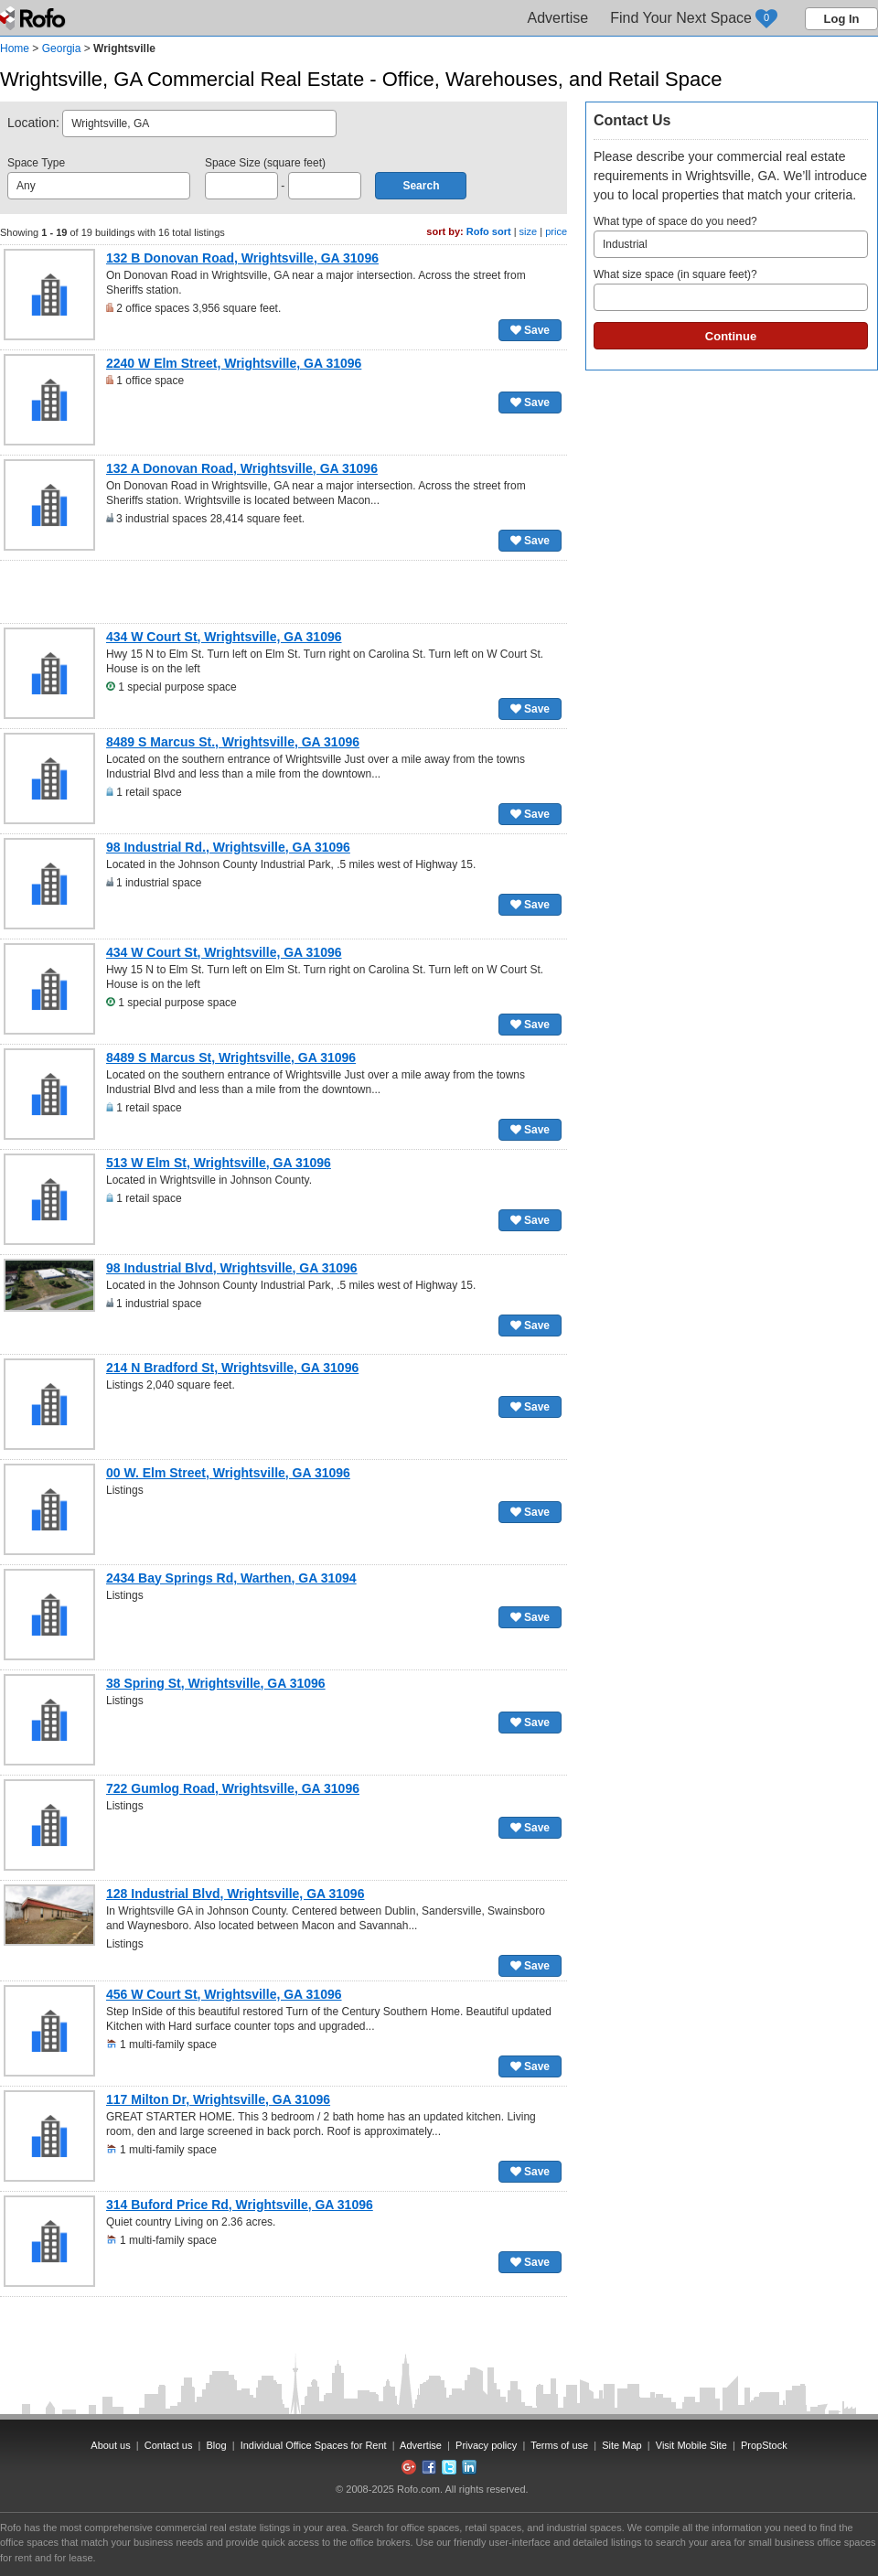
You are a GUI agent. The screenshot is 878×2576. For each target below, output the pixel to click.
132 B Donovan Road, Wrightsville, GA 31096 (242, 258)
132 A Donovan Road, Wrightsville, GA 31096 (242, 468)
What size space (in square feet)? (731, 289)
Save (530, 330)
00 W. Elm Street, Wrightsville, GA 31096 (228, 1472)
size (528, 231)
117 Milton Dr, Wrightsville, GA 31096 (218, 2099)
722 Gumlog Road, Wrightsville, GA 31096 (232, 1788)
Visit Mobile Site (691, 2445)
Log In (842, 19)
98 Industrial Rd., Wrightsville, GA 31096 (228, 847)
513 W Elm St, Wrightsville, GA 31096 (218, 1162)
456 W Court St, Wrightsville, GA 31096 (224, 1994)
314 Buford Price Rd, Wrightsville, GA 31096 (239, 2204)
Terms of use (559, 2445)
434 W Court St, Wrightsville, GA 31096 (224, 636)
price (556, 231)
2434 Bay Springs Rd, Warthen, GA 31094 (231, 1578)
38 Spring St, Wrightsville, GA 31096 (216, 1683)
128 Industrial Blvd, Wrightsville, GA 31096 (235, 1893)
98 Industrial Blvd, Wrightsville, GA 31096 (232, 1268)
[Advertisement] (284, 591)
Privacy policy (486, 2445)
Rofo (34, 18)
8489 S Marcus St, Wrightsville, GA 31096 (231, 1057)
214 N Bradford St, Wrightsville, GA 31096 (232, 1367)
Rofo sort (488, 231)
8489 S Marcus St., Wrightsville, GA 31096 (232, 742)
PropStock (764, 2445)
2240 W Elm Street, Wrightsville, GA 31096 (233, 363)
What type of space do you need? (731, 236)
